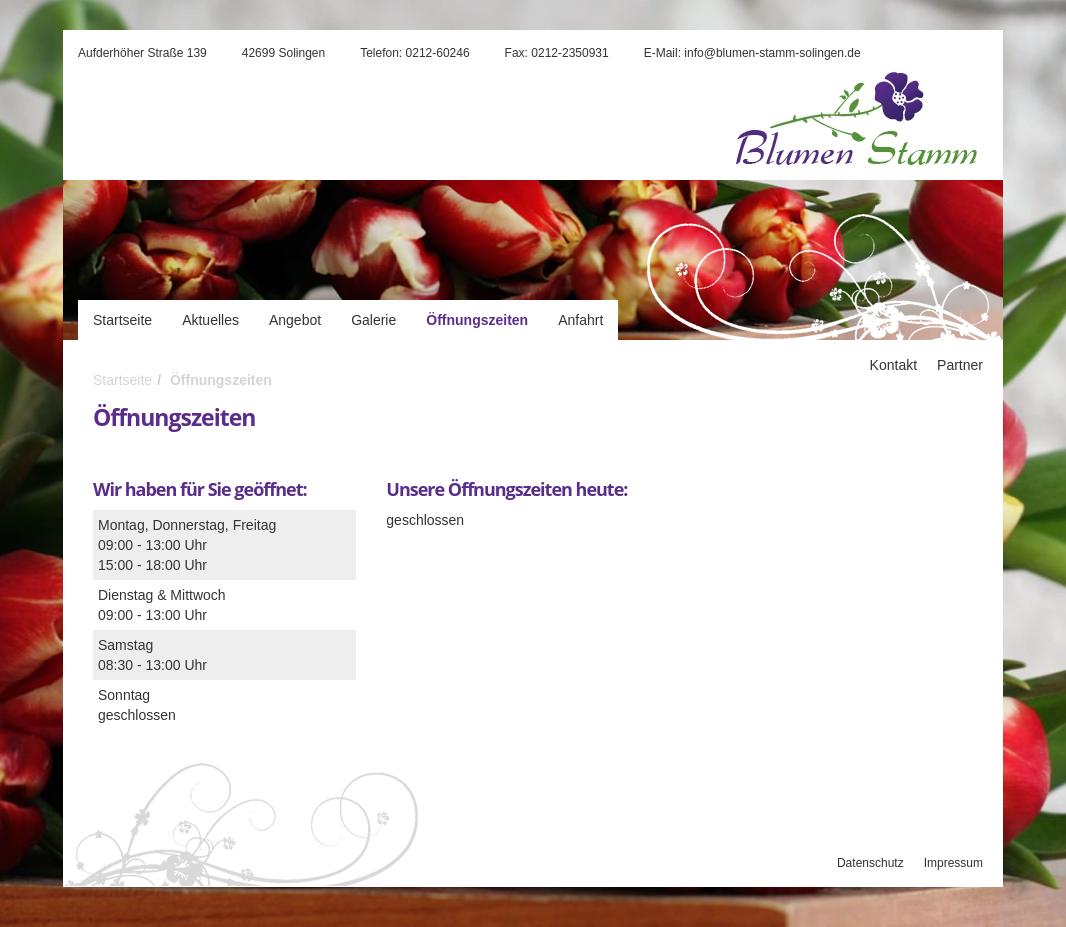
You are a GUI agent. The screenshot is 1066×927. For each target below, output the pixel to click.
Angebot (295, 320)
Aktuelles (210, 320)
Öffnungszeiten (477, 320)
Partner (960, 365)
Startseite (122, 320)
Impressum (953, 863)
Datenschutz (870, 863)
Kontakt (893, 365)
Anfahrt (580, 320)
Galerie (373, 320)
